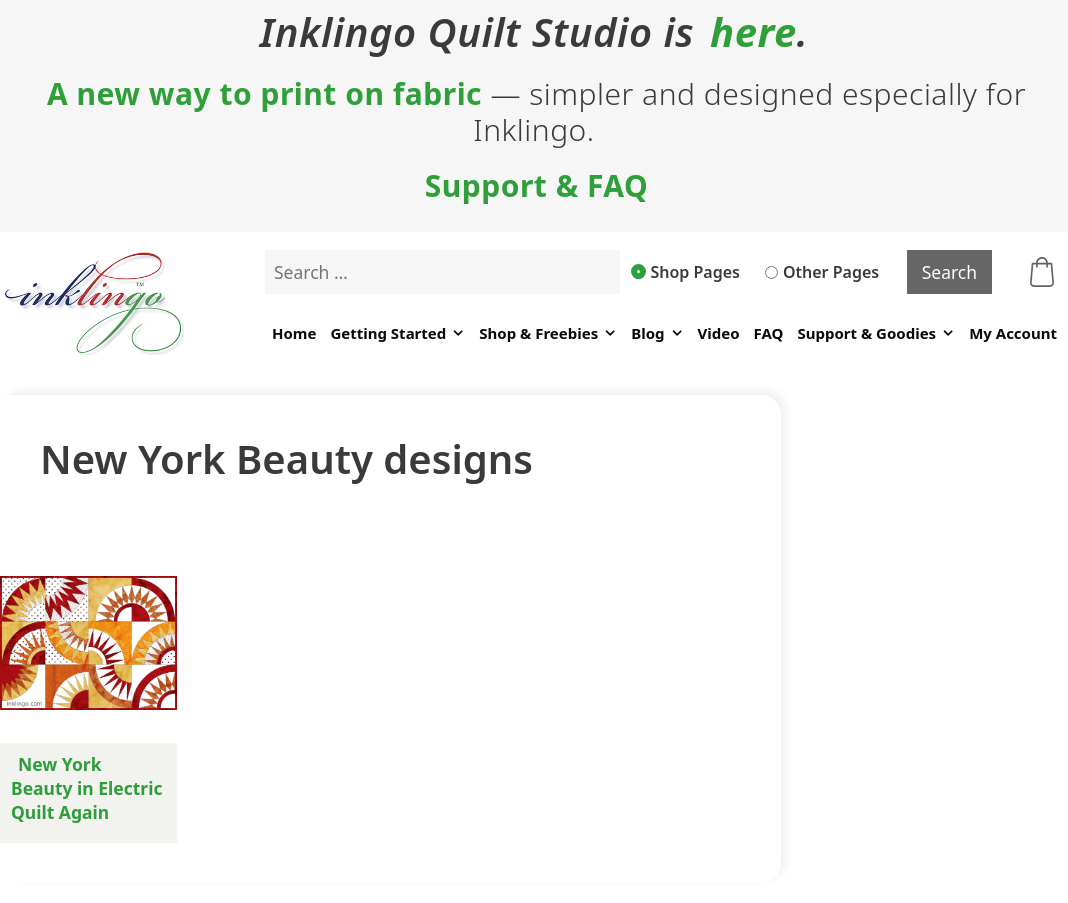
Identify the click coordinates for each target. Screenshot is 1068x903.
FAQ (769, 333)
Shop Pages (686, 272)
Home (294, 333)
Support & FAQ (537, 186)
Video (719, 333)
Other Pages (822, 272)
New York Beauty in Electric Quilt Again (86, 788)
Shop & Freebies (548, 333)
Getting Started (397, 333)
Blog (657, 333)
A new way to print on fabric (264, 94)
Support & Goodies (876, 333)
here (753, 32)
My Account (1013, 333)
